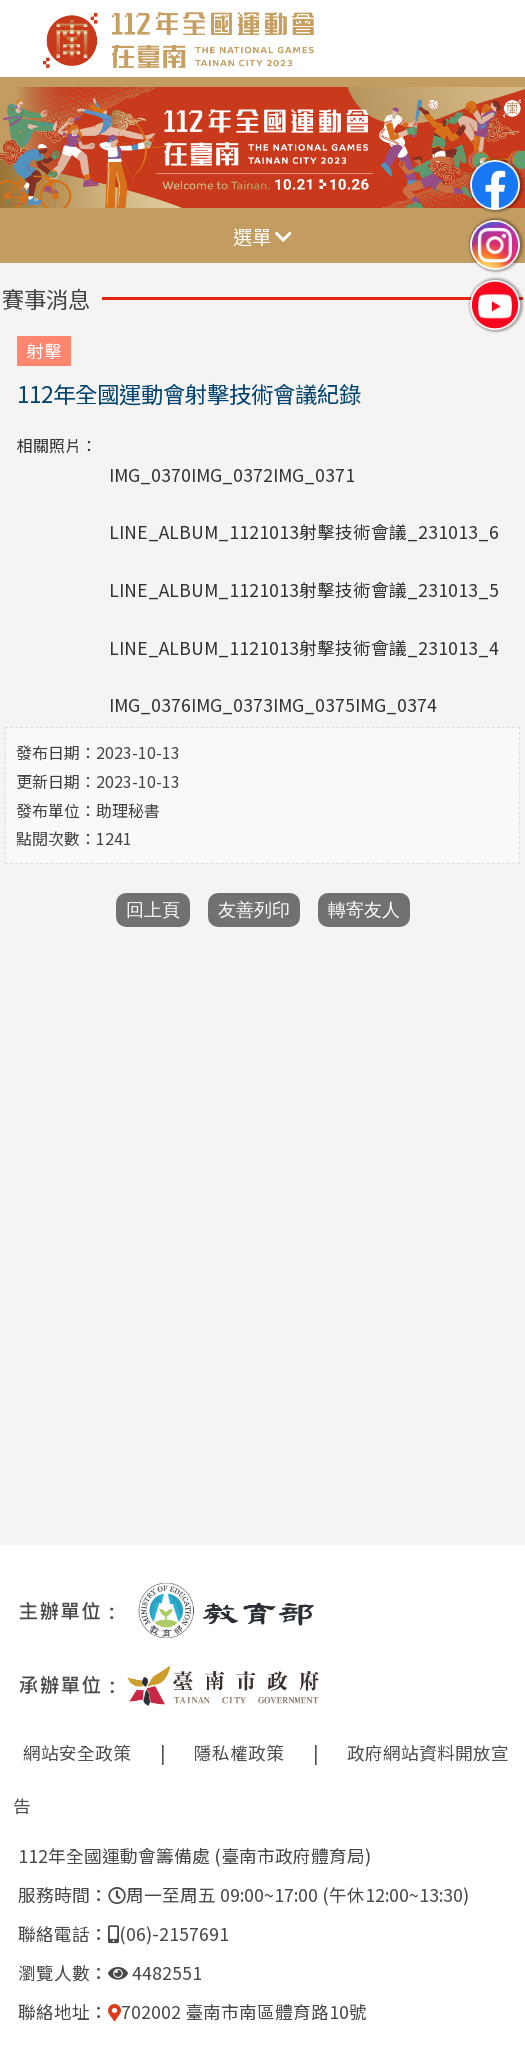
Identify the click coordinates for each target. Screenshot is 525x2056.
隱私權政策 (239, 1752)
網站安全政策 (77, 1752)
